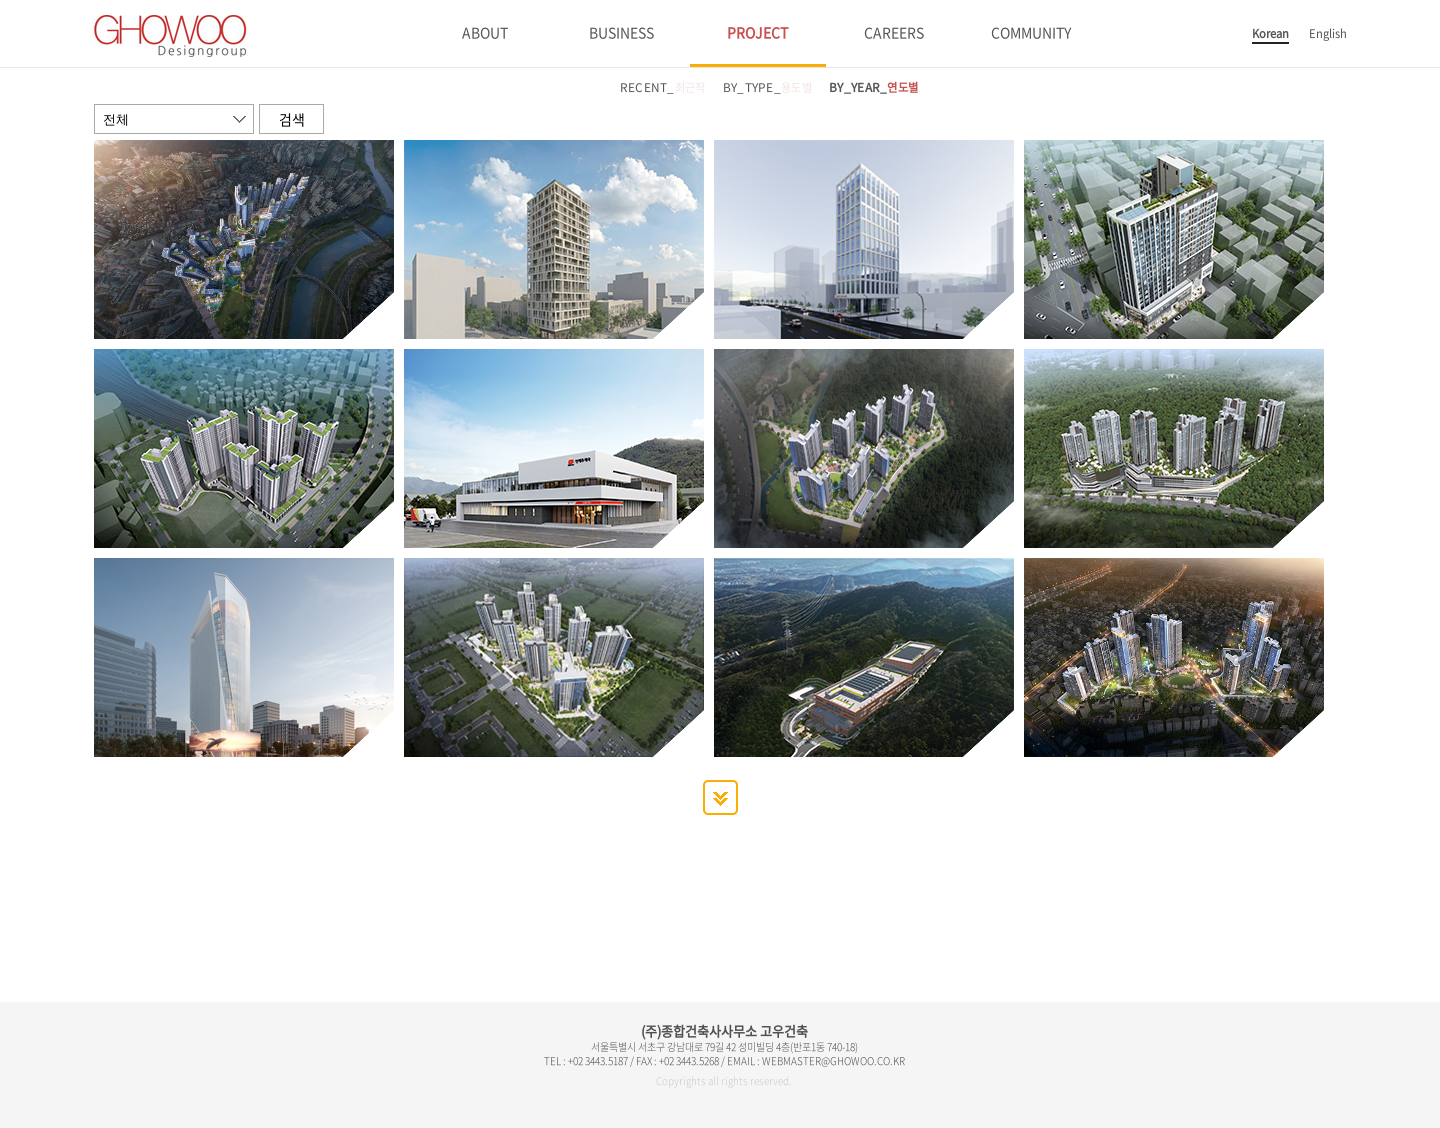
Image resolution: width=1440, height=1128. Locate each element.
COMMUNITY (1031, 32)
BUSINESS (621, 32)
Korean (1270, 33)
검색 (292, 119)
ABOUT (485, 32)
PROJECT (757, 32)
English (1328, 33)
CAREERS (894, 32)
